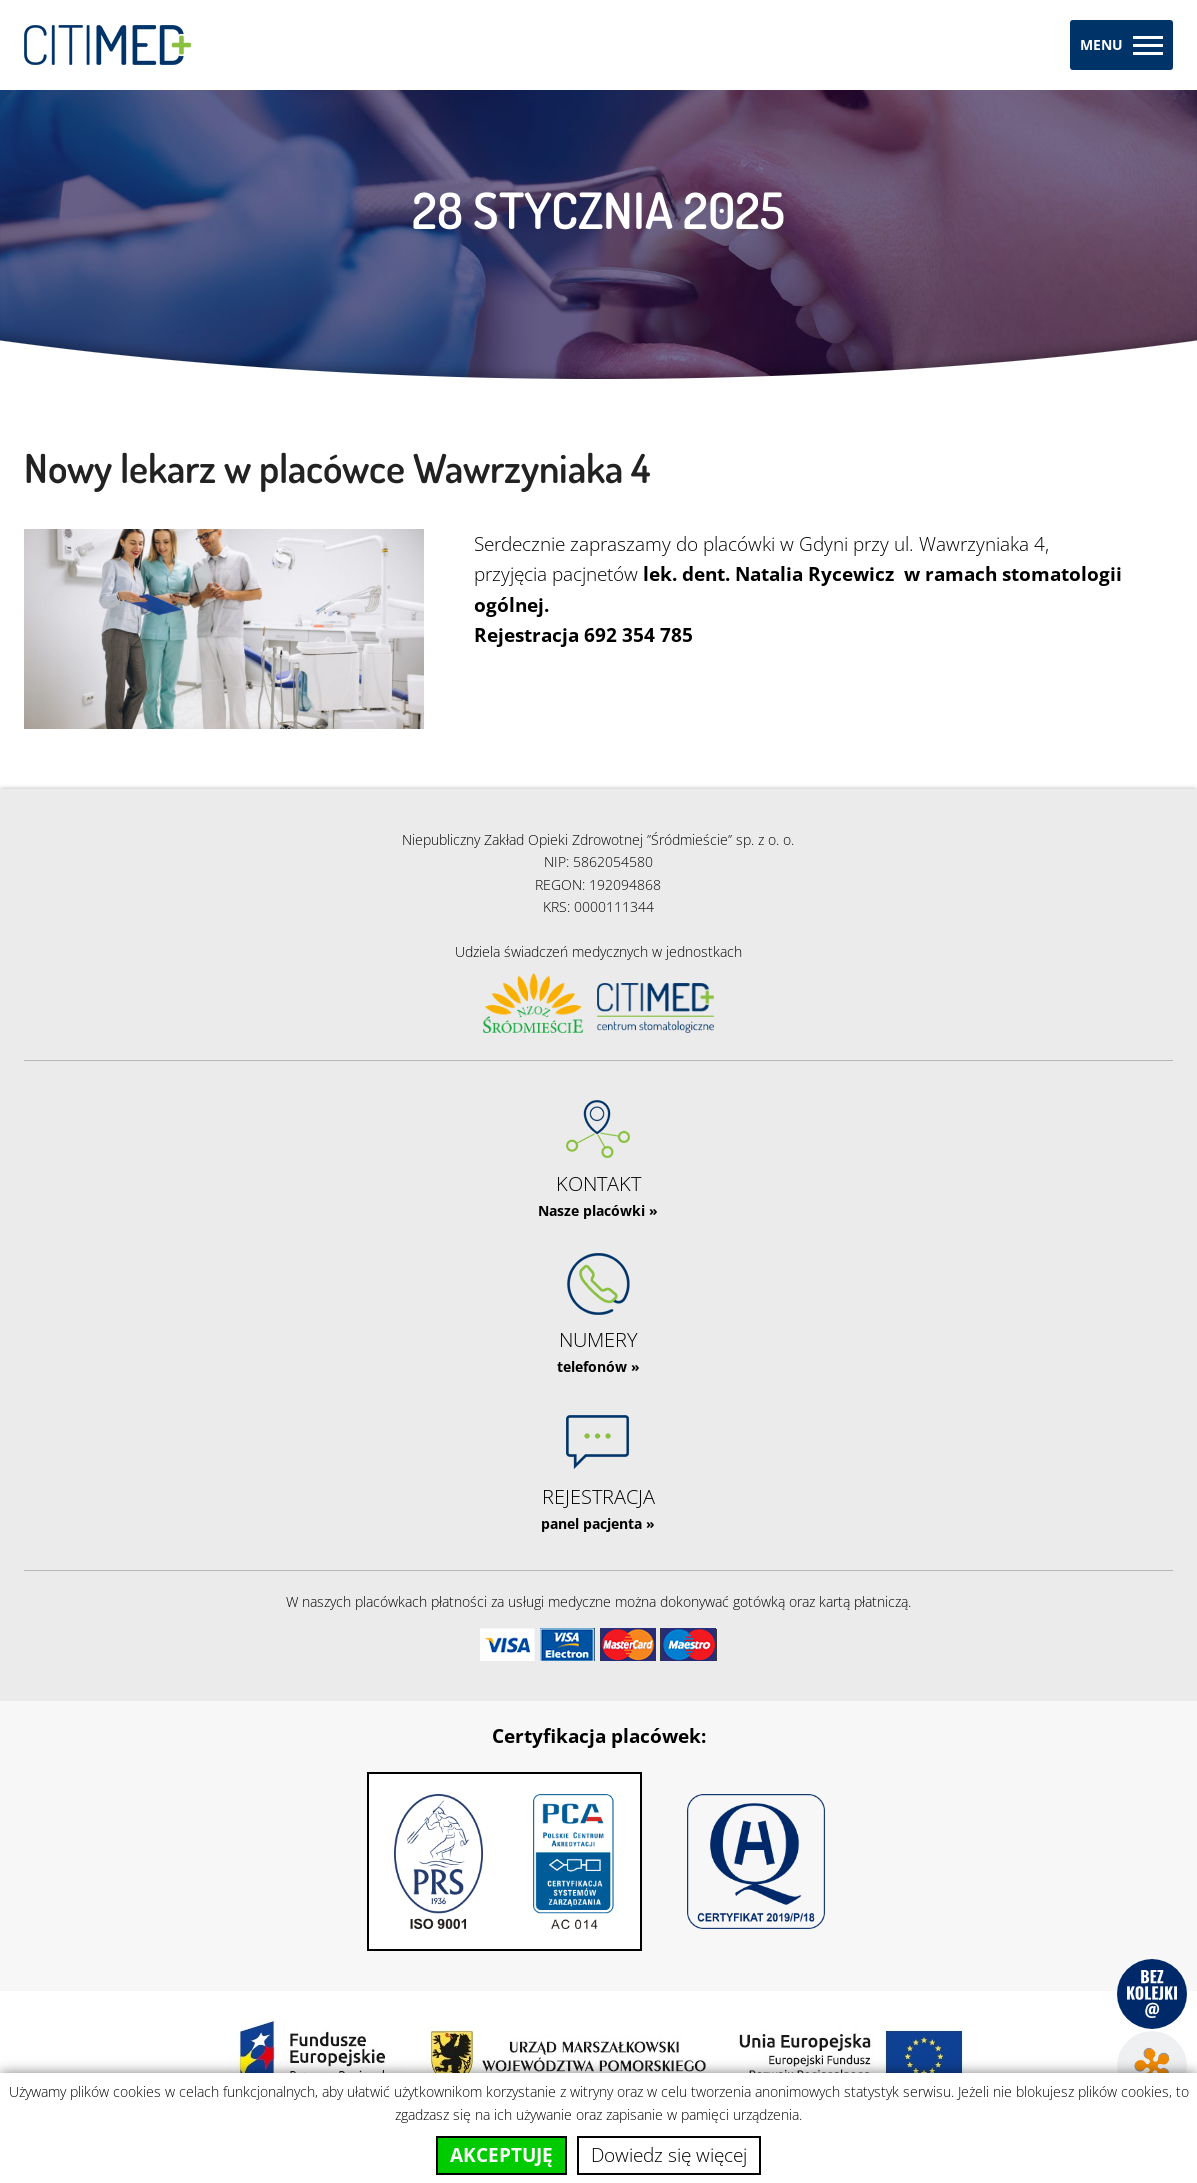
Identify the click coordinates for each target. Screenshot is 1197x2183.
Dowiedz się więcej (669, 2155)
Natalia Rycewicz (814, 574)
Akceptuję (501, 2155)
